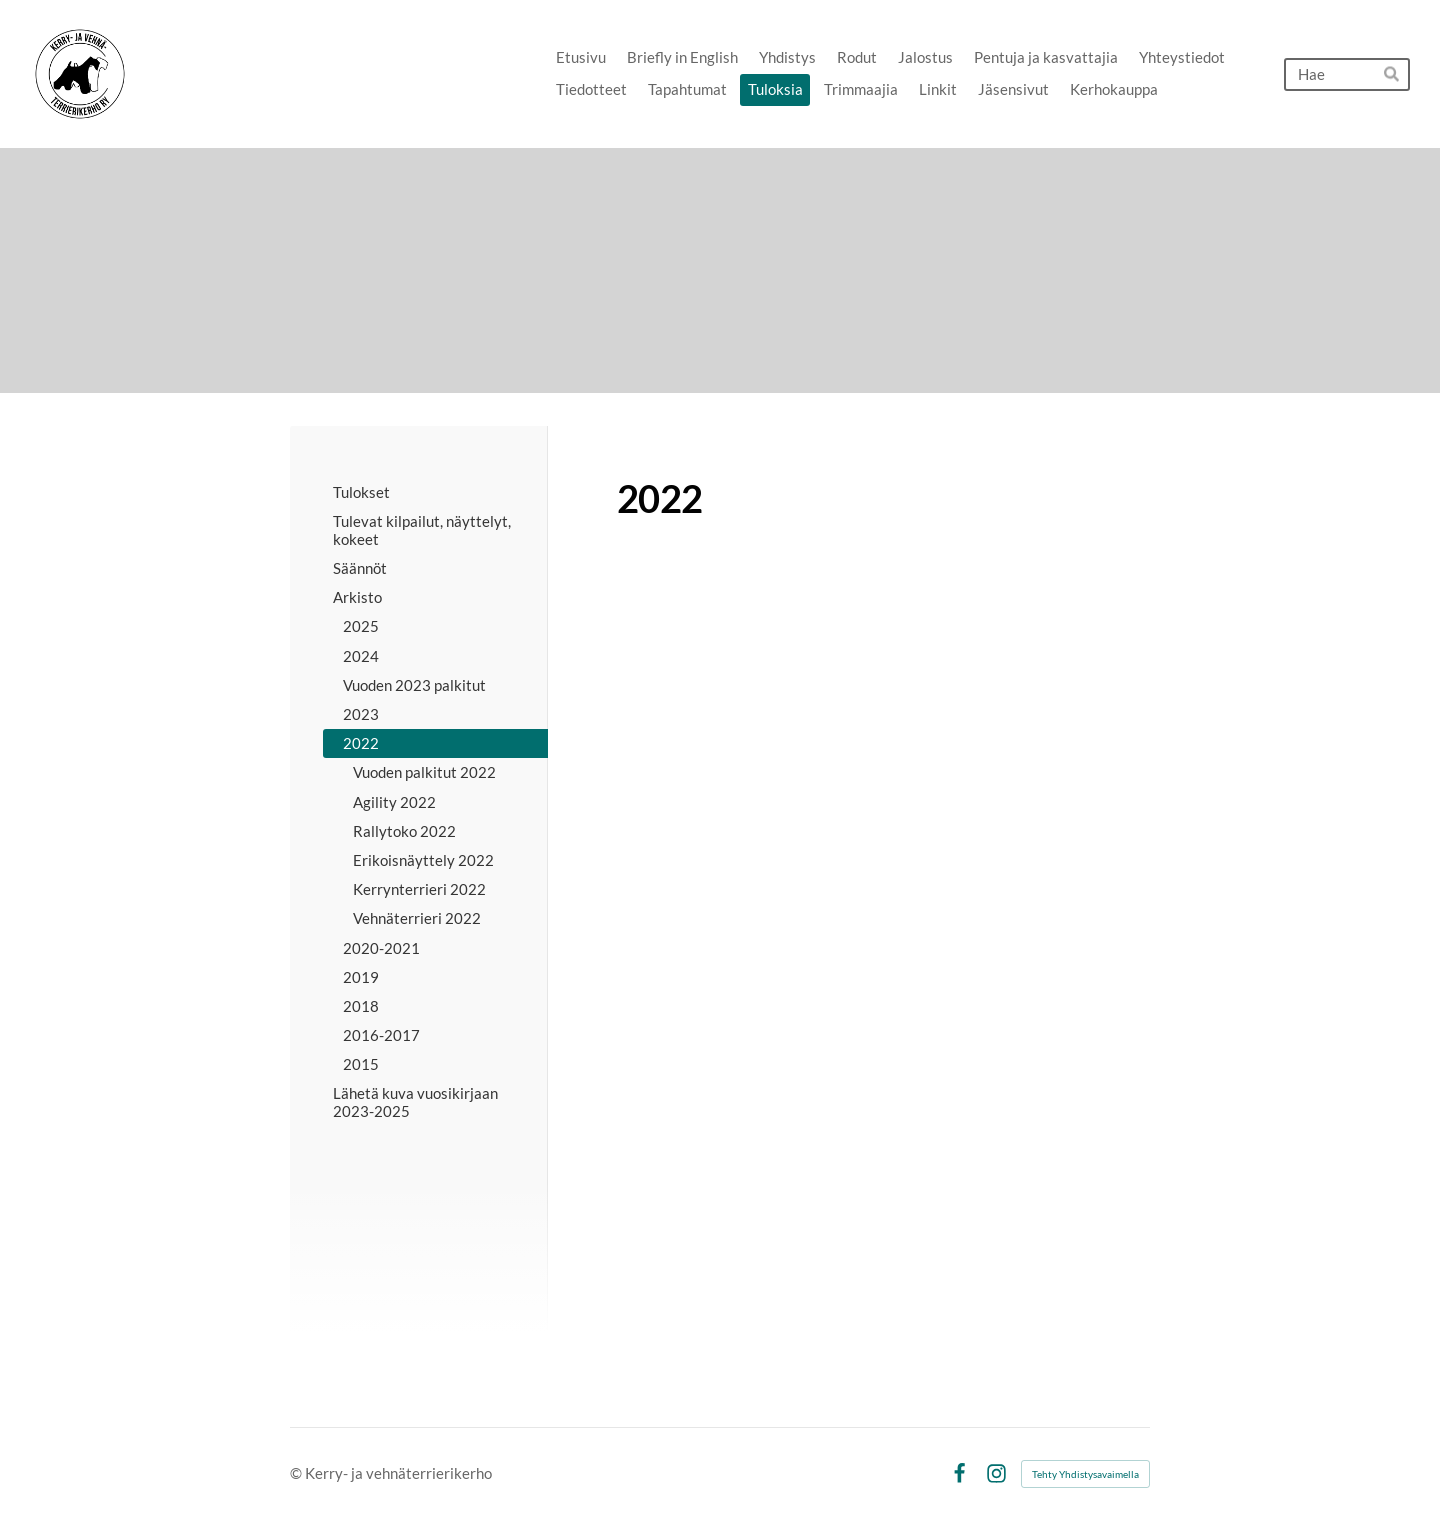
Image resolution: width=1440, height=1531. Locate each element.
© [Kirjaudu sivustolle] (297, 1473)
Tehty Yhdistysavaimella (1085, 1474)
